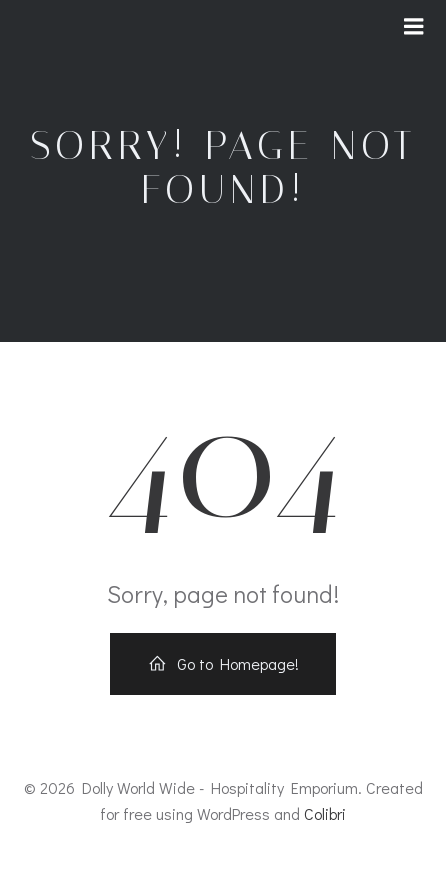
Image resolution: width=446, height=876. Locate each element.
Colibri (325, 813)
